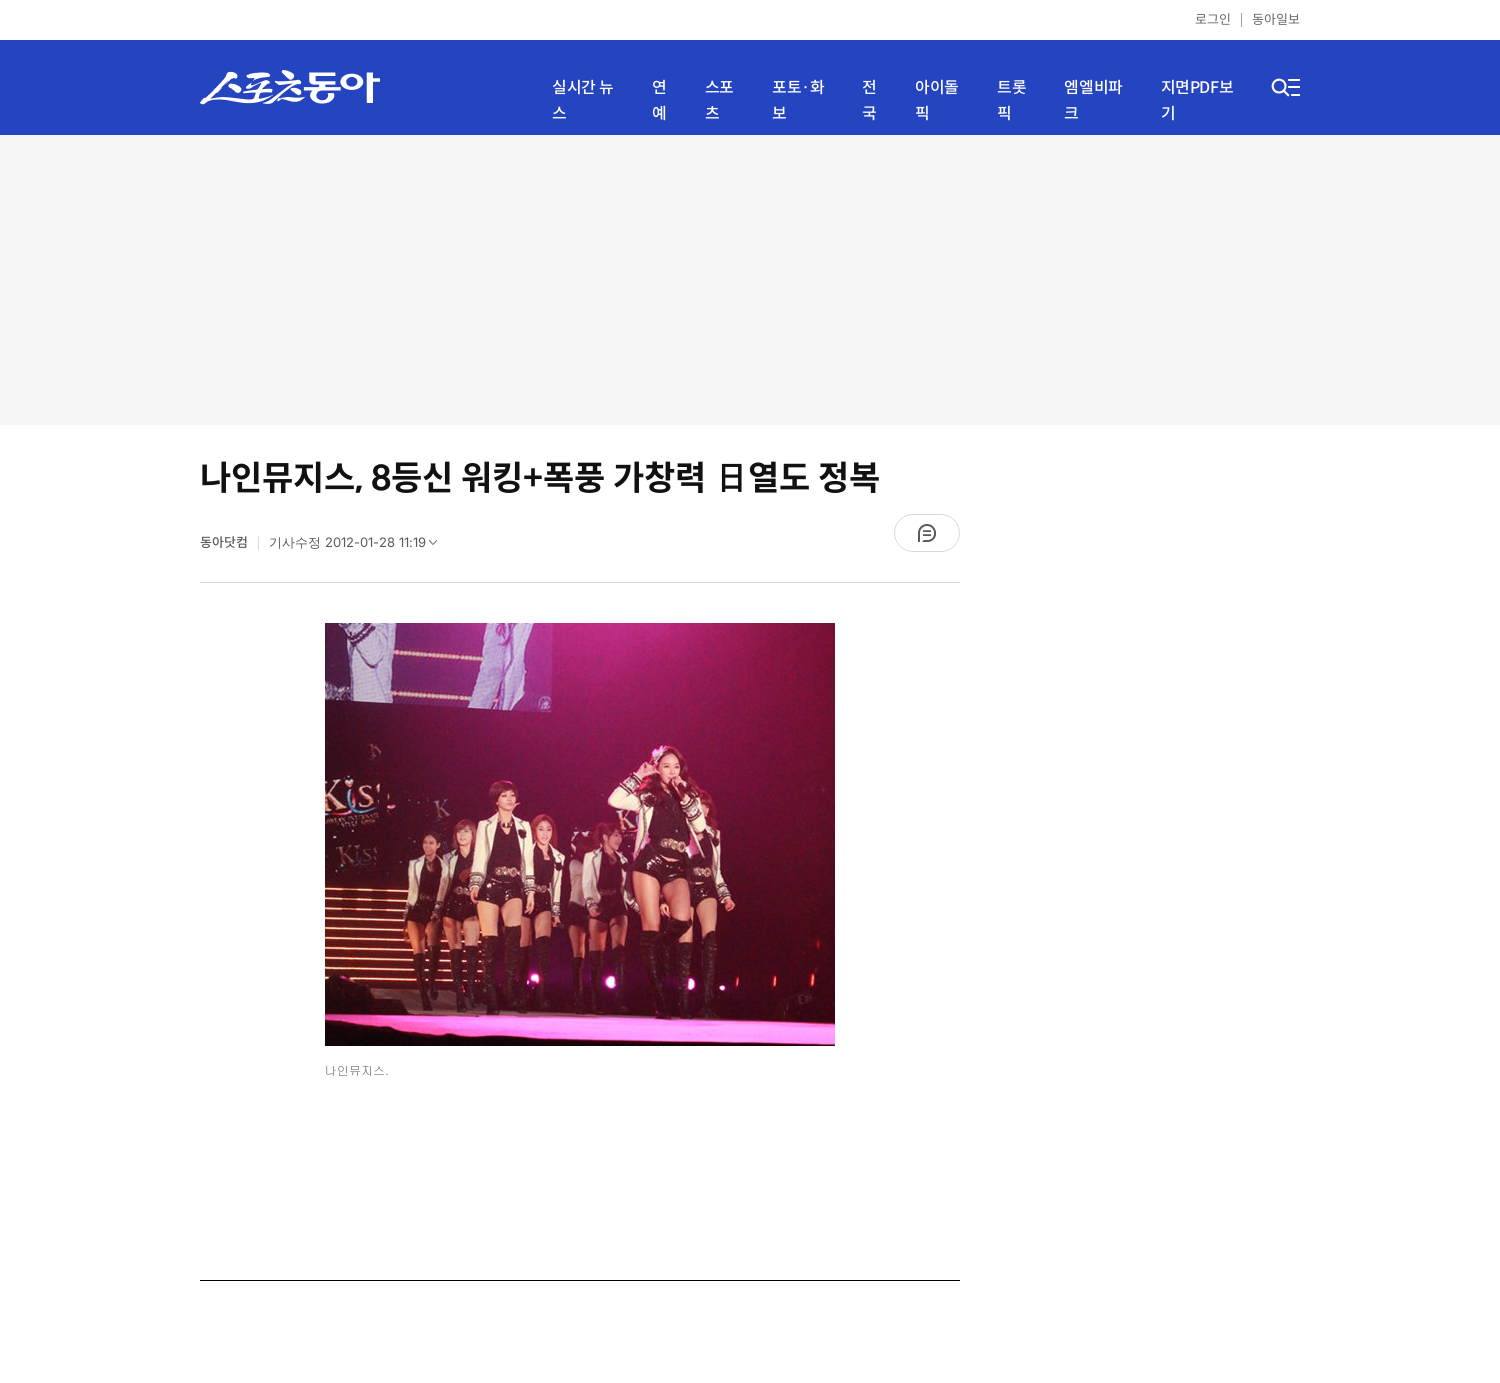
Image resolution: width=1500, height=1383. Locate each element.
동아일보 (1276, 19)
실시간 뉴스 (583, 100)
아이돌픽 (937, 100)
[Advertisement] (750, 280)
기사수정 (359, 547)
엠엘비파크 (1093, 100)
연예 (659, 100)
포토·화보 (798, 100)
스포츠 (719, 100)
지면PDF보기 (1197, 100)
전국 (869, 100)
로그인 (1213, 19)
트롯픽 (1011, 100)
